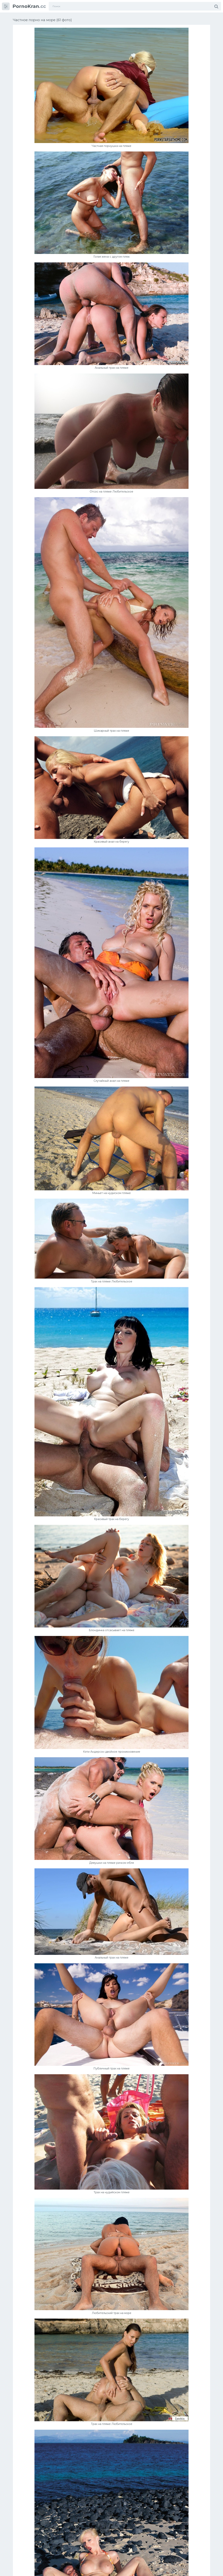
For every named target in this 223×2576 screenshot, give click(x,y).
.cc (29, 6)
